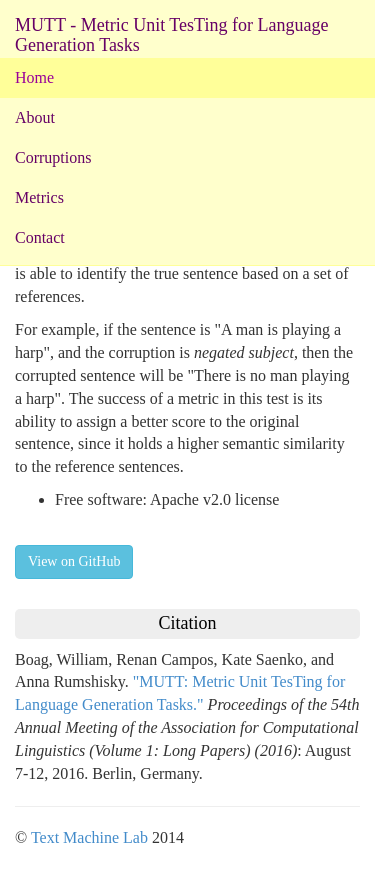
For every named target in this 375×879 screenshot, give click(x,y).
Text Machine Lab (89, 837)
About (35, 117)
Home (34, 77)
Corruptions (53, 157)
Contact (40, 237)
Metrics (39, 197)
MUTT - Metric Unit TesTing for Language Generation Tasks (171, 32)
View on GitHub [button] (74, 561)
